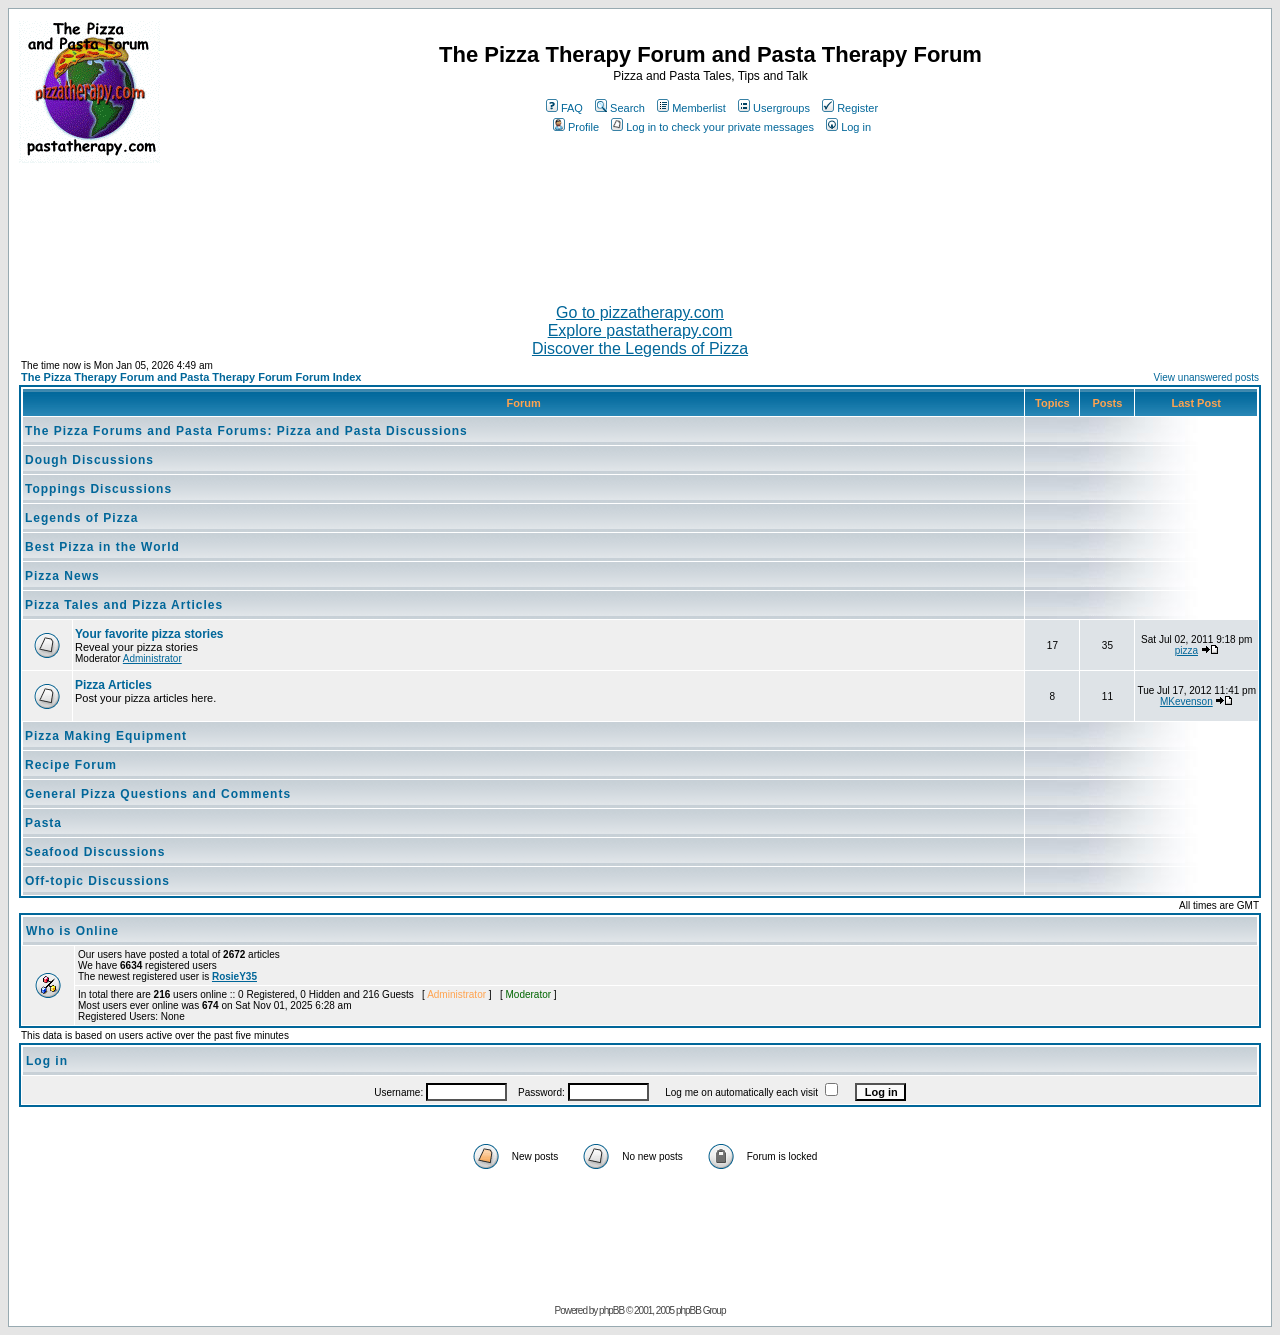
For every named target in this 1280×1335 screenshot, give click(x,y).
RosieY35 (234, 976)
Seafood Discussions (95, 852)
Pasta (43, 823)
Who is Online (72, 931)
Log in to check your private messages (712, 127)
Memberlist (691, 108)
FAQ (564, 108)
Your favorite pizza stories (149, 634)
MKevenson (1186, 701)
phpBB (611, 1310)
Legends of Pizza (81, 518)
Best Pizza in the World (102, 547)
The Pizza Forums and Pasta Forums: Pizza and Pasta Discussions (246, 431)
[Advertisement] (640, 225)
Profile (576, 127)
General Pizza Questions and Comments (158, 794)
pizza (1186, 650)
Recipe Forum (71, 765)
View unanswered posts (1206, 377)
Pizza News (62, 576)
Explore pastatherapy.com (640, 330)
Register (850, 108)
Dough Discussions (89, 460)
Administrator (152, 658)
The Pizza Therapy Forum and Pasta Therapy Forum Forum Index (191, 377)
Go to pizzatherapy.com (640, 312)
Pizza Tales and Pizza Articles (124, 605)
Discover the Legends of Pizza (640, 348)
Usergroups (774, 108)
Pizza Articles (113, 685)
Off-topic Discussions (97, 881)
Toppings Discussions (98, 489)
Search (620, 108)
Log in (848, 127)
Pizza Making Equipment (106, 736)
